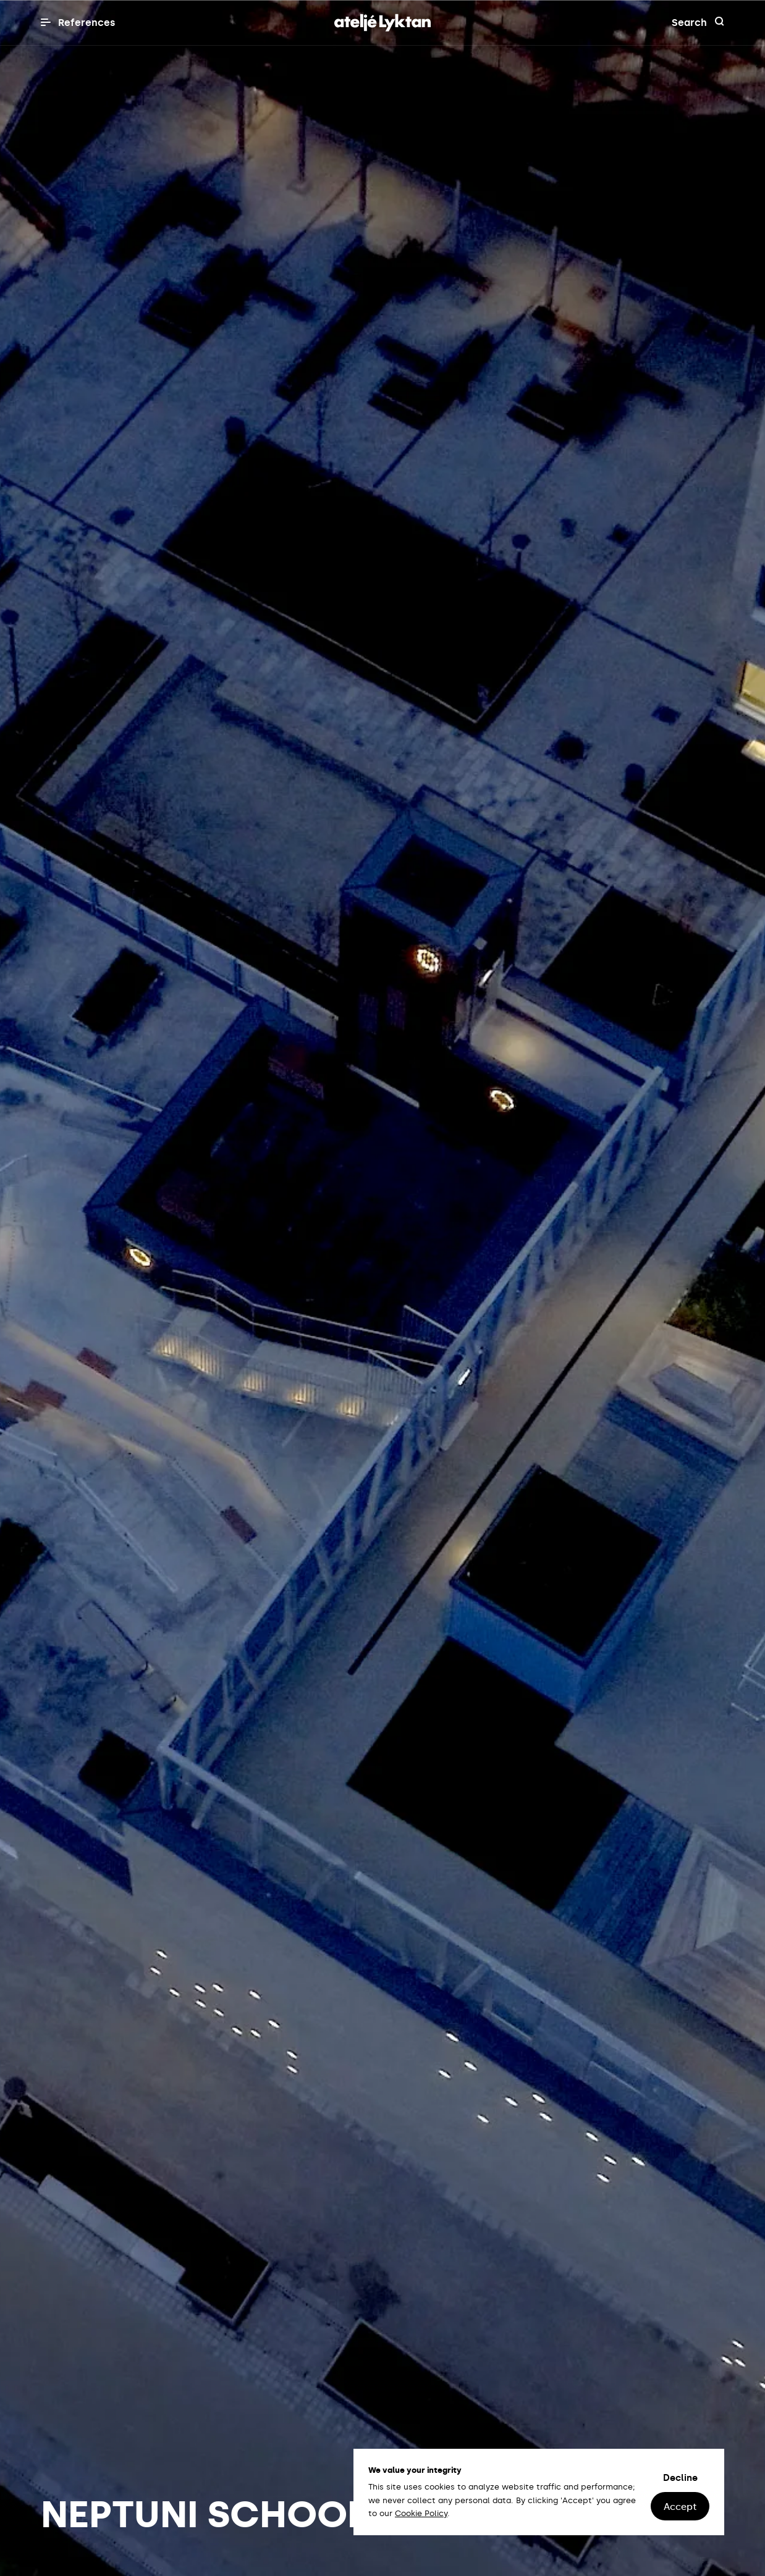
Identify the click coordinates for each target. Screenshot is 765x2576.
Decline (680, 2477)
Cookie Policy (421, 2513)
